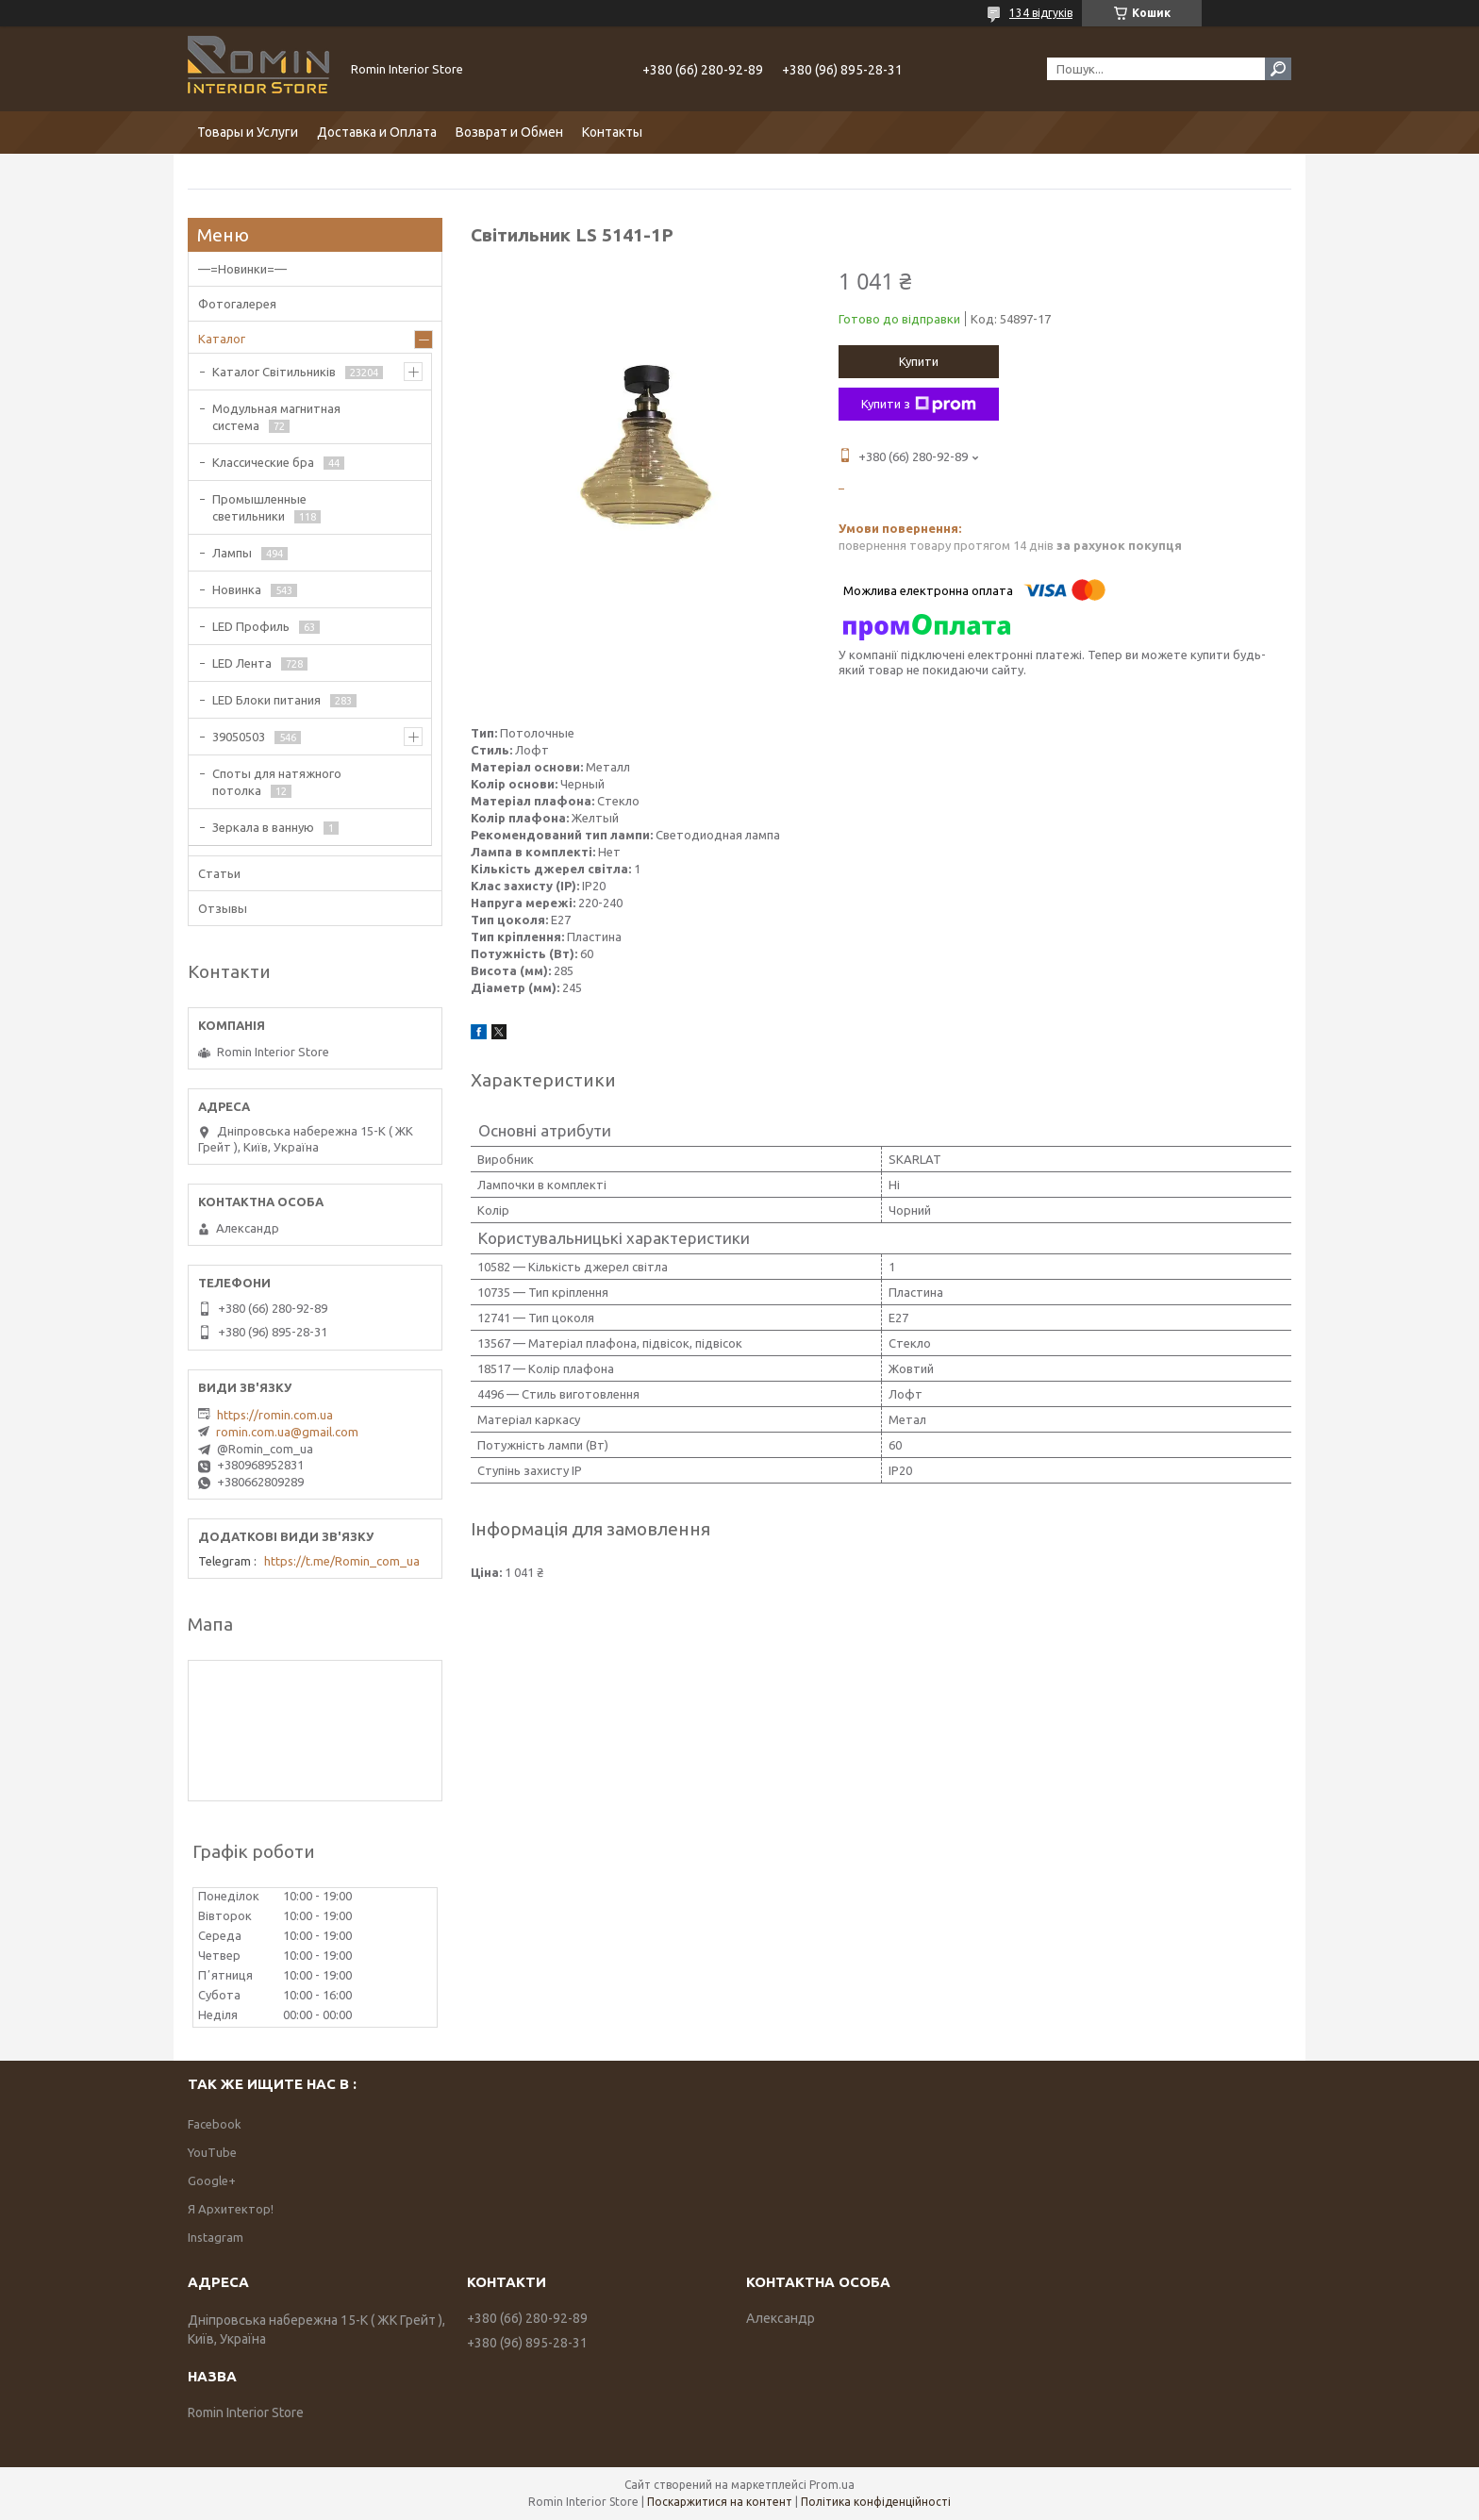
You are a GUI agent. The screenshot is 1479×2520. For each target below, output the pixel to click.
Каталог (221, 338)
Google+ (212, 2180)
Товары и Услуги (247, 132)
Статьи (219, 873)
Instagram (215, 2237)
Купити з (918, 404)
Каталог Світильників (274, 371)
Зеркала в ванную (263, 827)
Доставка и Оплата (377, 132)
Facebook (214, 2123)
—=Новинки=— (242, 268)
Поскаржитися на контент (719, 2501)
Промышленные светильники (259, 507)
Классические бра (263, 462)
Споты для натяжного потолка (276, 782)
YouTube (212, 2152)
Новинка (236, 589)
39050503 (238, 736)
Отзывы (222, 908)
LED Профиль (251, 626)
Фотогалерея (237, 303)
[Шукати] (1278, 69)
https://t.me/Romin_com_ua (342, 1560)
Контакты (612, 132)
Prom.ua (832, 2485)
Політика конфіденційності (876, 2501)
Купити (919, 361)
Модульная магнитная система (276, 417)
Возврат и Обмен (509, 132)
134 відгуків (1040, 13)
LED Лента (242, 663)
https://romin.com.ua (275, 1414)
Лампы (232, 552)
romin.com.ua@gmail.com (287, 1431)
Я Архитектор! (231, 2208)
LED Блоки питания (266, 699)
